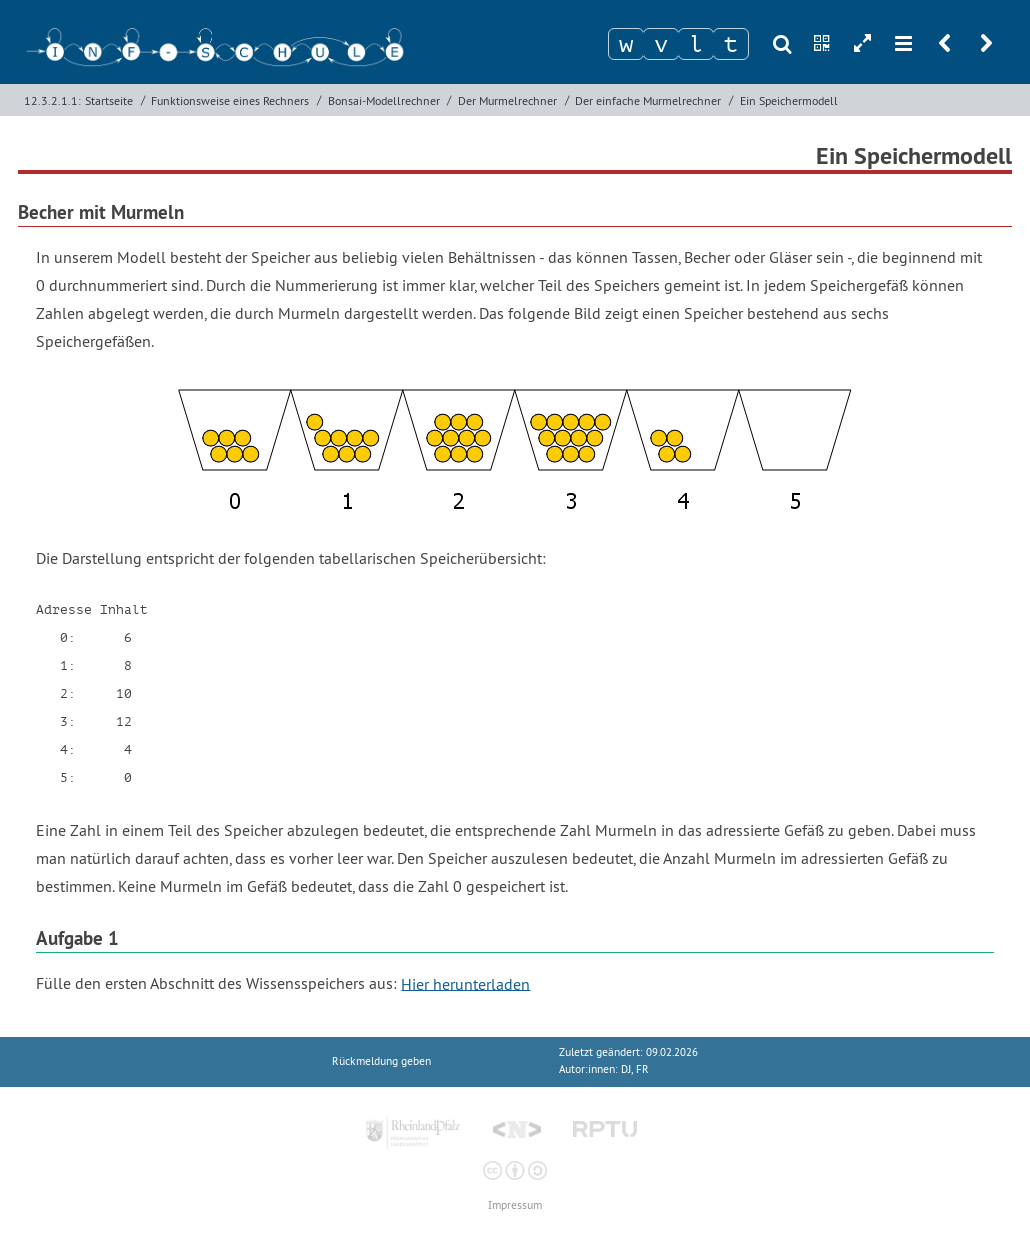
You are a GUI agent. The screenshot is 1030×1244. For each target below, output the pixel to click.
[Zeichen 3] (696, 44)
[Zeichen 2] (661, 44)
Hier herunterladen (465, 983)
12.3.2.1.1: (52, 100)
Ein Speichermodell (789, 100)
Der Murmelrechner (507, 100)
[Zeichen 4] (731, 44)
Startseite (109, 100)
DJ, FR (635, 1069)
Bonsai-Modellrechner (384, 100)
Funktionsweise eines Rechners (230, 100)
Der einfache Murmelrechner (648, 100)
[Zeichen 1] (626, 44)
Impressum (515, 1205)
